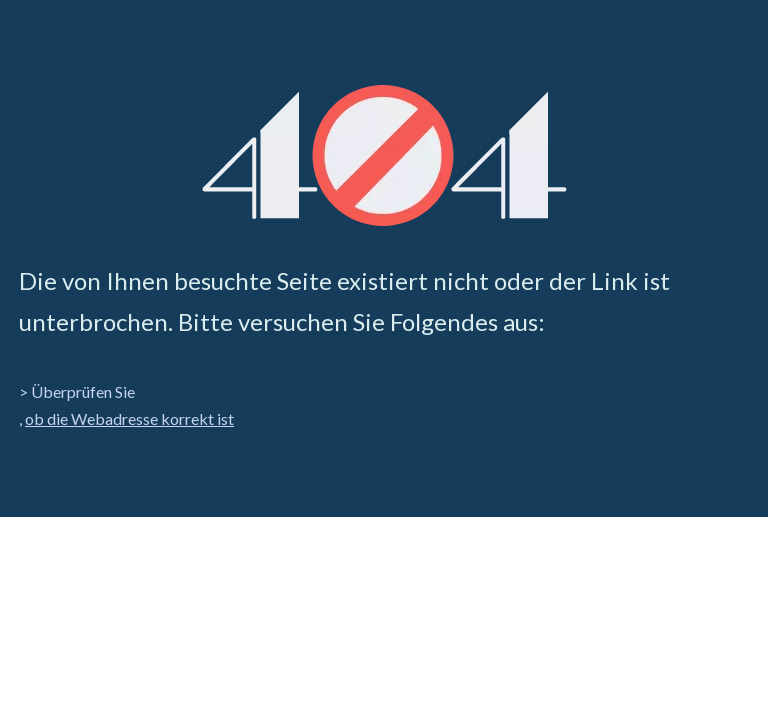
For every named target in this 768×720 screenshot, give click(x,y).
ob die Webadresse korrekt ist (129, 418)
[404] (384, 155)
